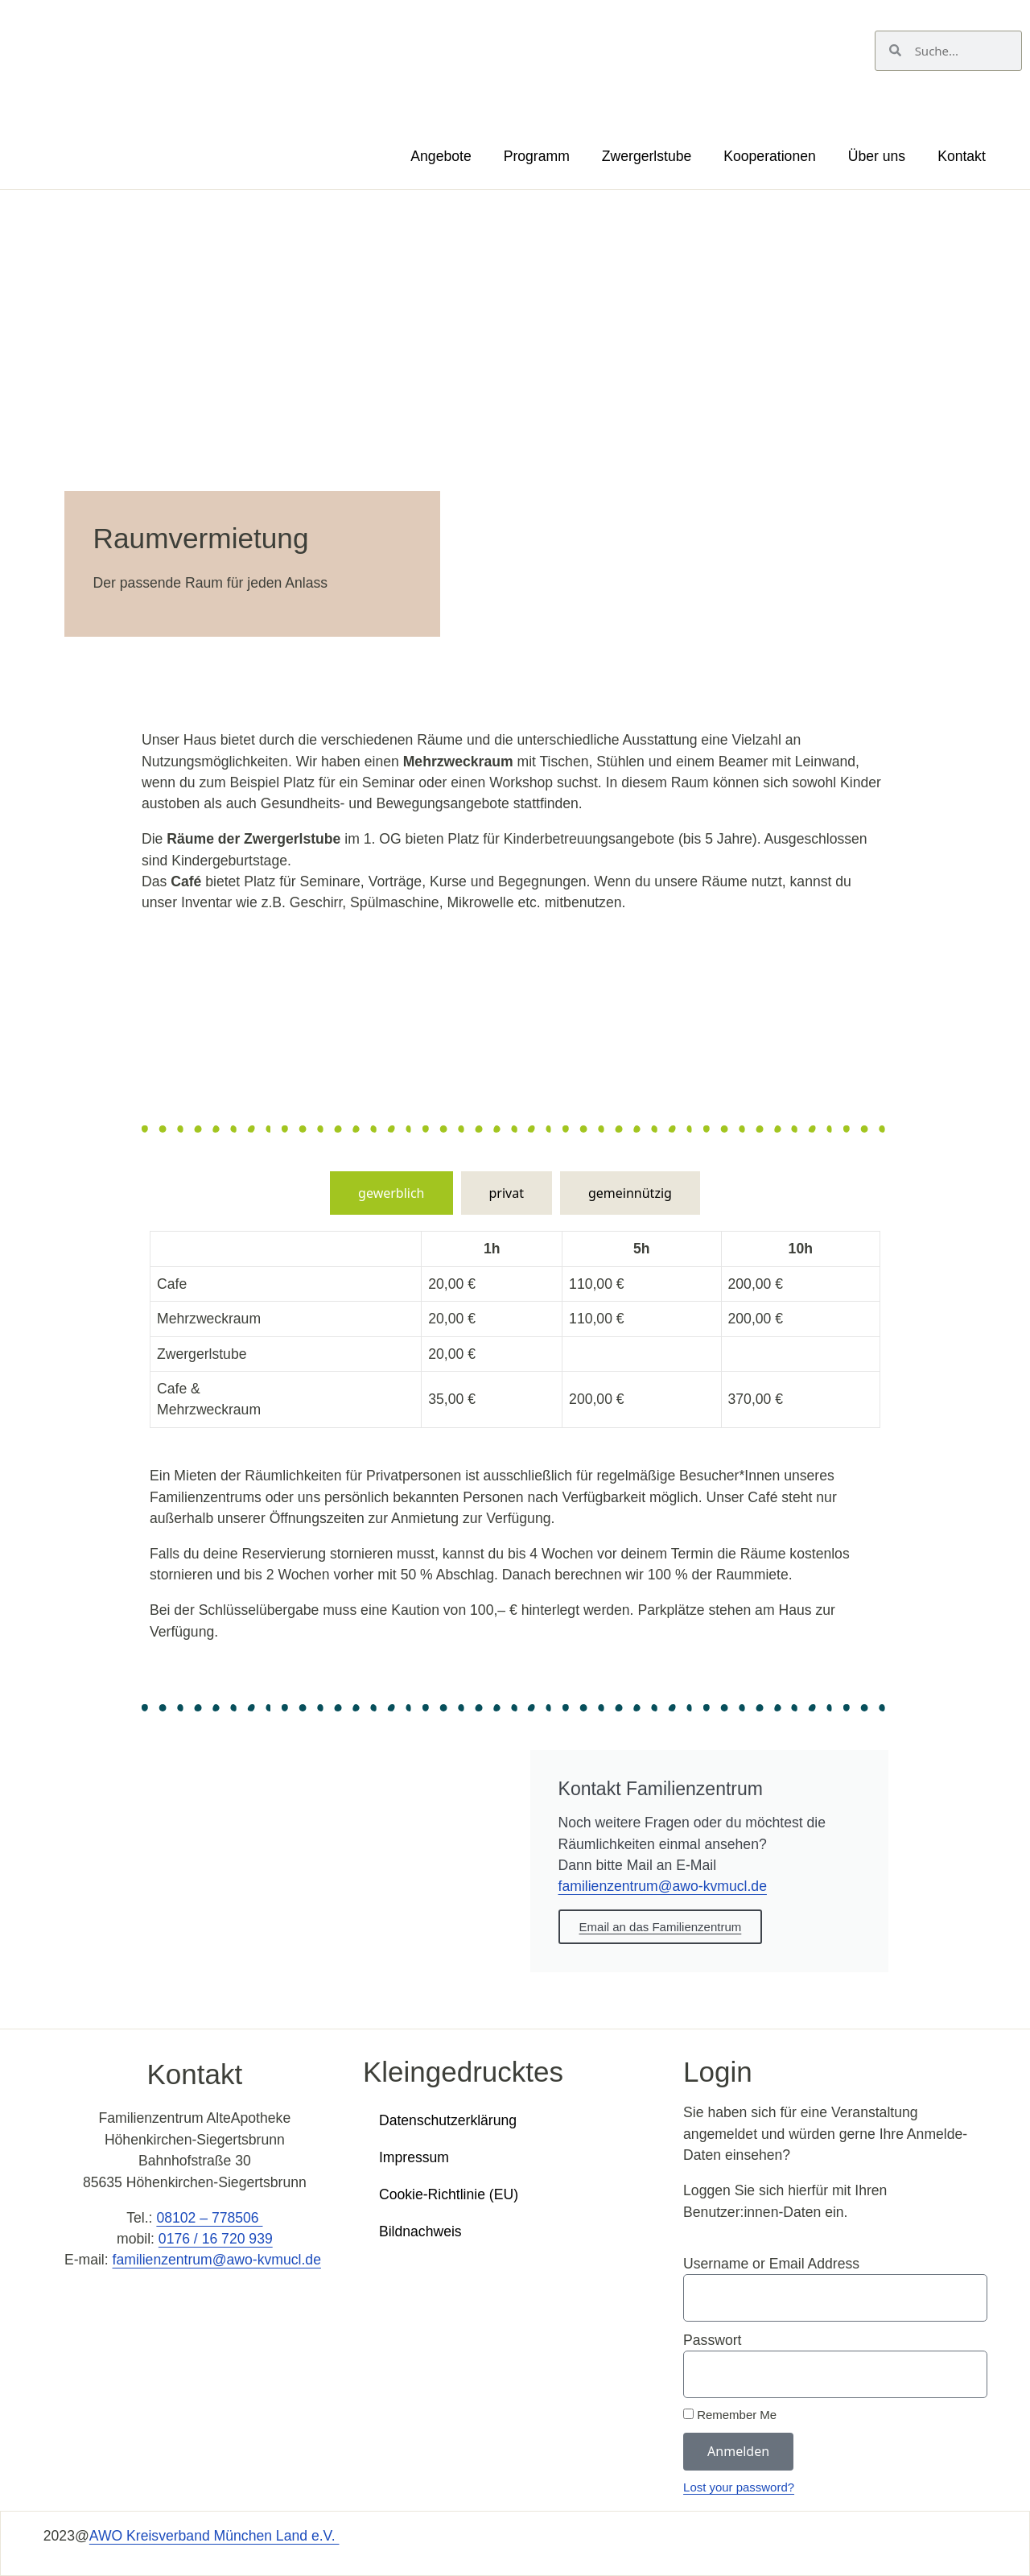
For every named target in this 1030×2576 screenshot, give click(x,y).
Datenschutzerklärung (448, 2120)
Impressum (414, 2157)
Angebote (440, 156)
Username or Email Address (771, 2264)
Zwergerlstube (646, 156)
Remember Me (730, 2414)
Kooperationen (769, 156)
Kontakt (961, 156)
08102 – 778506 (209, 2218)
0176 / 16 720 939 (216, 2239)
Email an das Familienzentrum (660, 1927)
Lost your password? (738, 2487)
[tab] (391, 1193)
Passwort (712, 2340)
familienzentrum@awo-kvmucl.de (662, 1886)
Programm (537, 156)
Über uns (876, 156)
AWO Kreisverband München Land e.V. (214, 2536)
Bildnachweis (420, 2231)
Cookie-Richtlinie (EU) (448, 2194)
